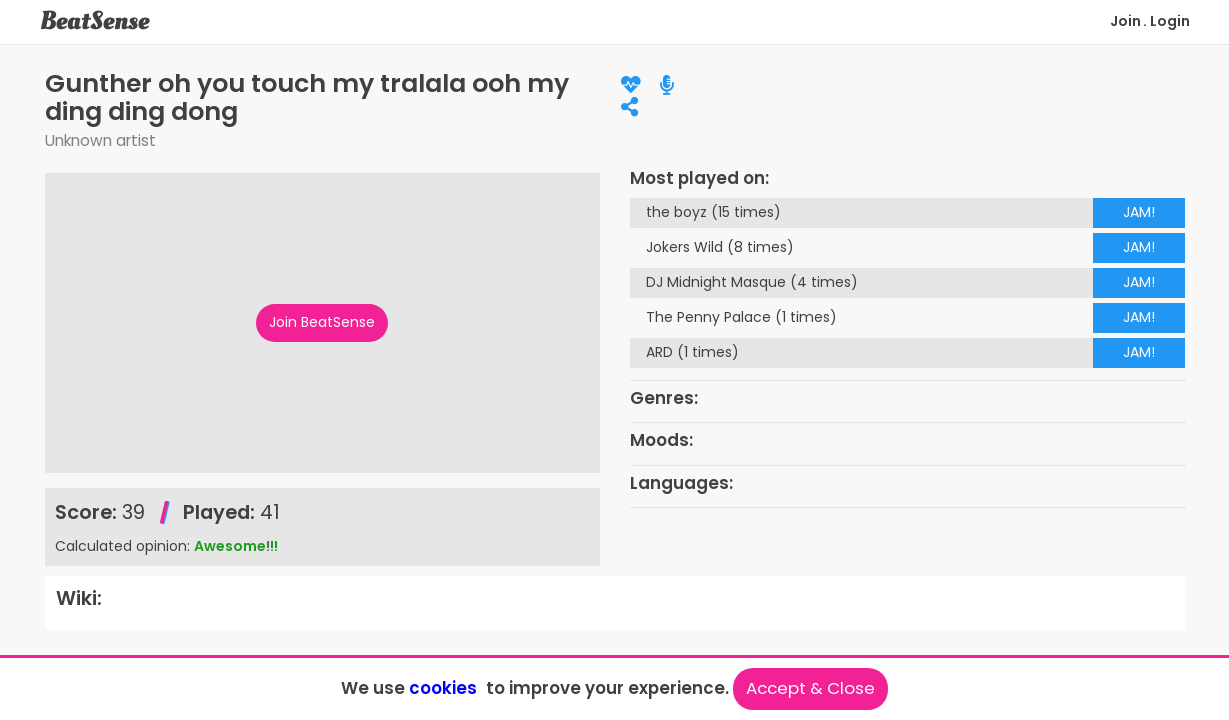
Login (1170, 21)
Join (1125, 21)
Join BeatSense (322, 322)
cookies (443, 688)
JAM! (1139, 212)
